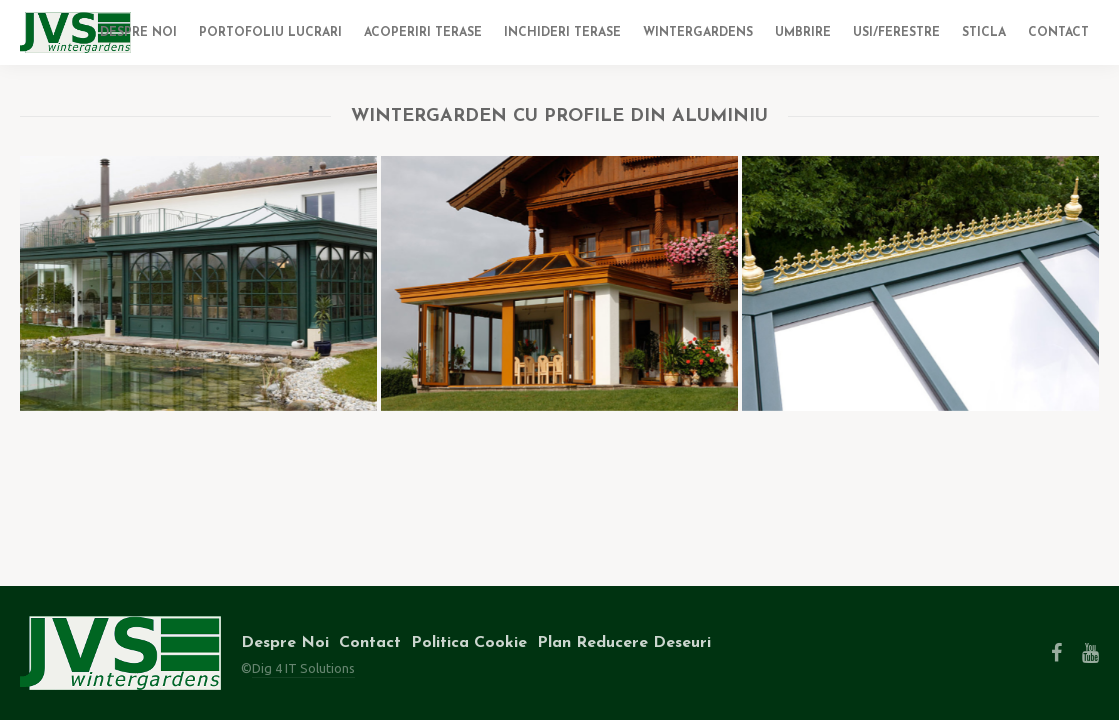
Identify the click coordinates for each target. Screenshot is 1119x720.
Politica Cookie (469, 643)
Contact (370, 643)
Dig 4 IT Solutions (303, 668)
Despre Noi (285, 643)
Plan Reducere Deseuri (624, 643)
